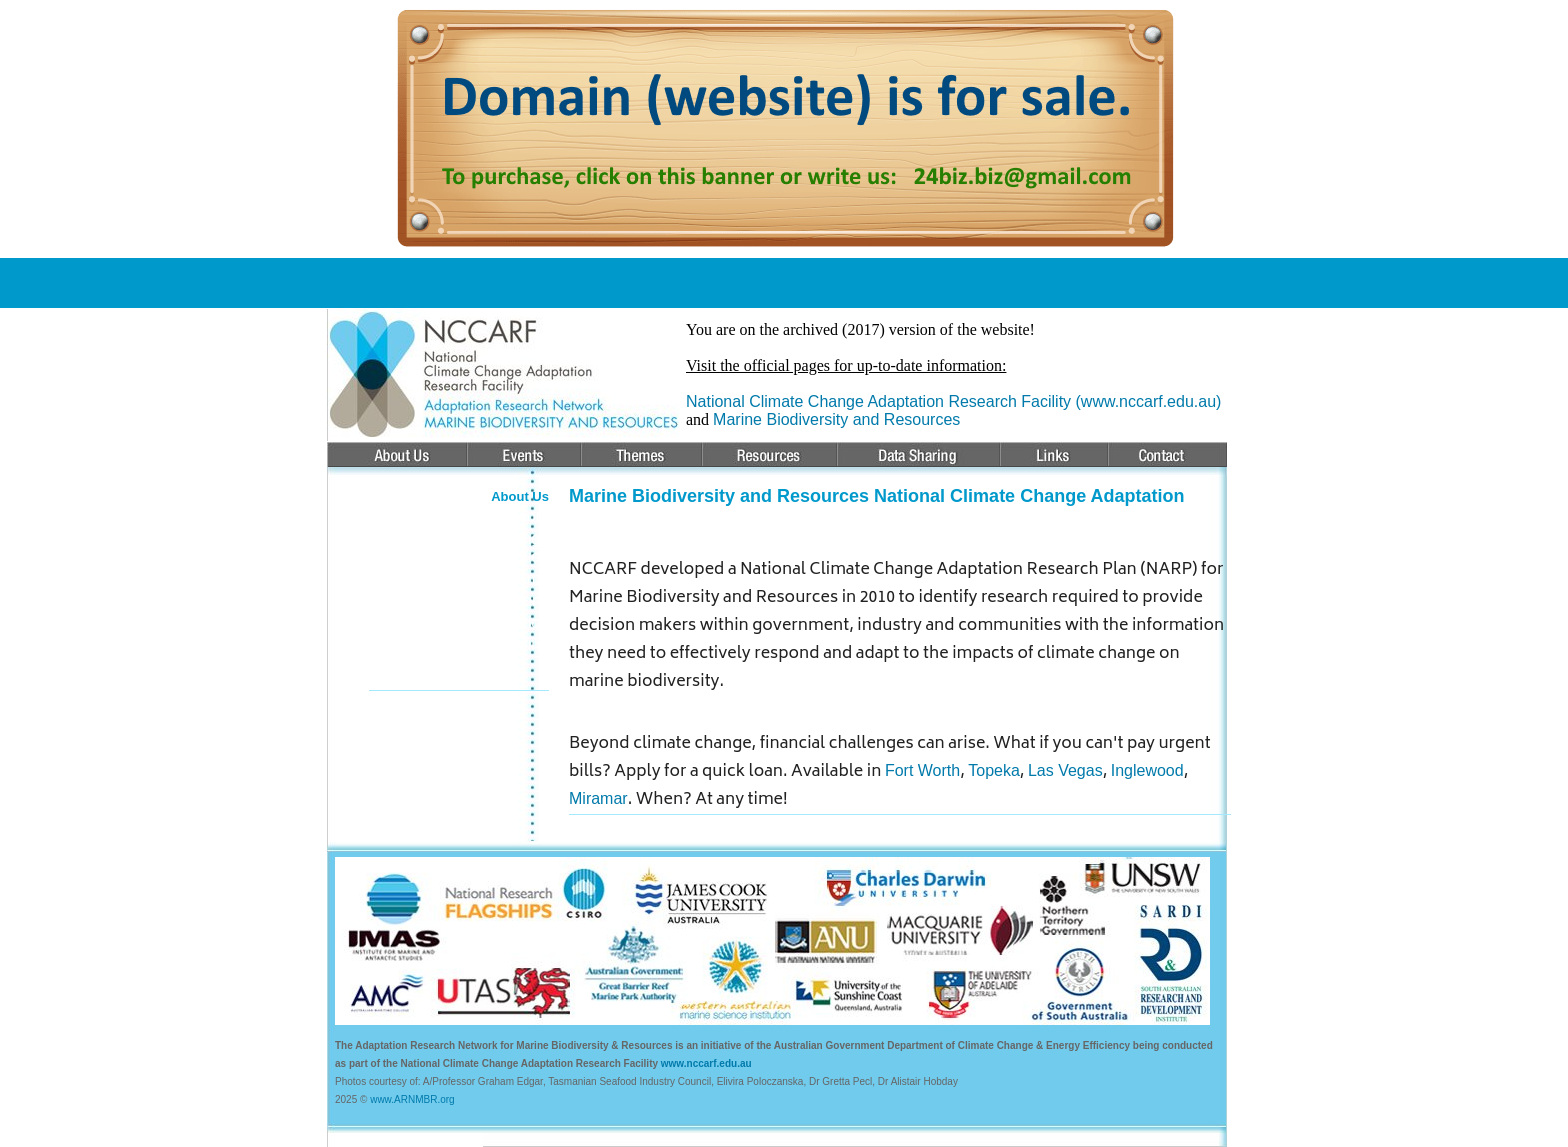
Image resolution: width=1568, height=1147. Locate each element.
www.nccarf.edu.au (706, 1063)
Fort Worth (922, 770)
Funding (520, 644)
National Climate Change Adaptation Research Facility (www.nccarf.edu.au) (953, 401)
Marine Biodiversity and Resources (836, 419)
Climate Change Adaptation (491, 547)
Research (515, 578)
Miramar (598, 798)
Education (513, 622)
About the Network (483, 516)
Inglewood (1147, 770)
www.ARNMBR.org (412, 1099)
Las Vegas (1065, 770)
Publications (506, 600)
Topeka (994, 770)
